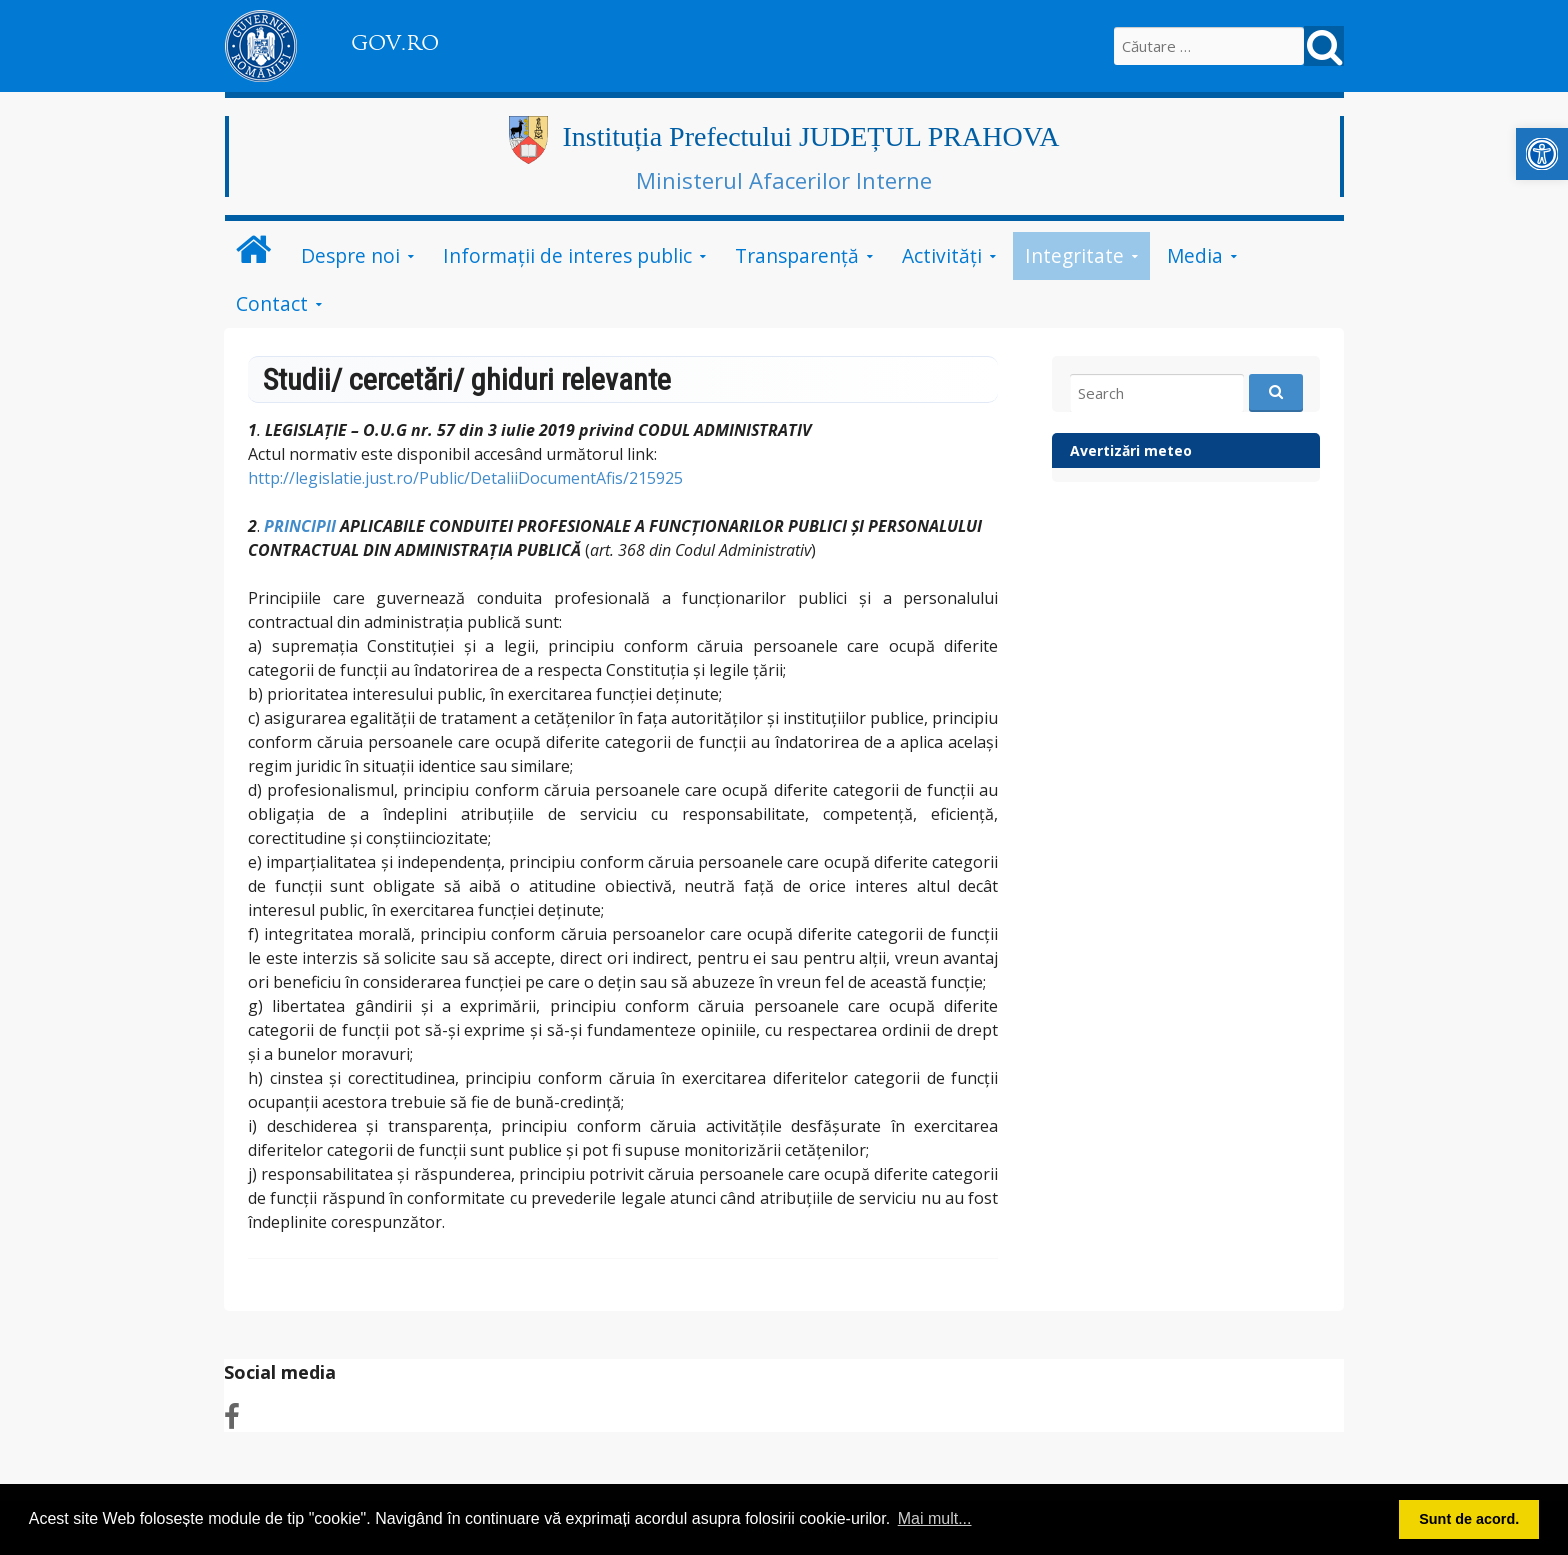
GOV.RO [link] (395, 43)
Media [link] (1195, 255)
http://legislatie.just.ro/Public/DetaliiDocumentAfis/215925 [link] (467, 478)
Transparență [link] (797, 255)
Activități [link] (942, 255)
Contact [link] (272, 303)
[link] (1542, 154)
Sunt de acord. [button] (1469, 1519)
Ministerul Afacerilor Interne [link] (784, 180)
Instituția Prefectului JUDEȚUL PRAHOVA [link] (811, 136)
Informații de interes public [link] (567, 255)
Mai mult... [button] (935, 1518)
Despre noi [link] (350, 255)
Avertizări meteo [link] (1131, 450)
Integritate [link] (1074, 255)
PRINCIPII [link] (300, 526)
